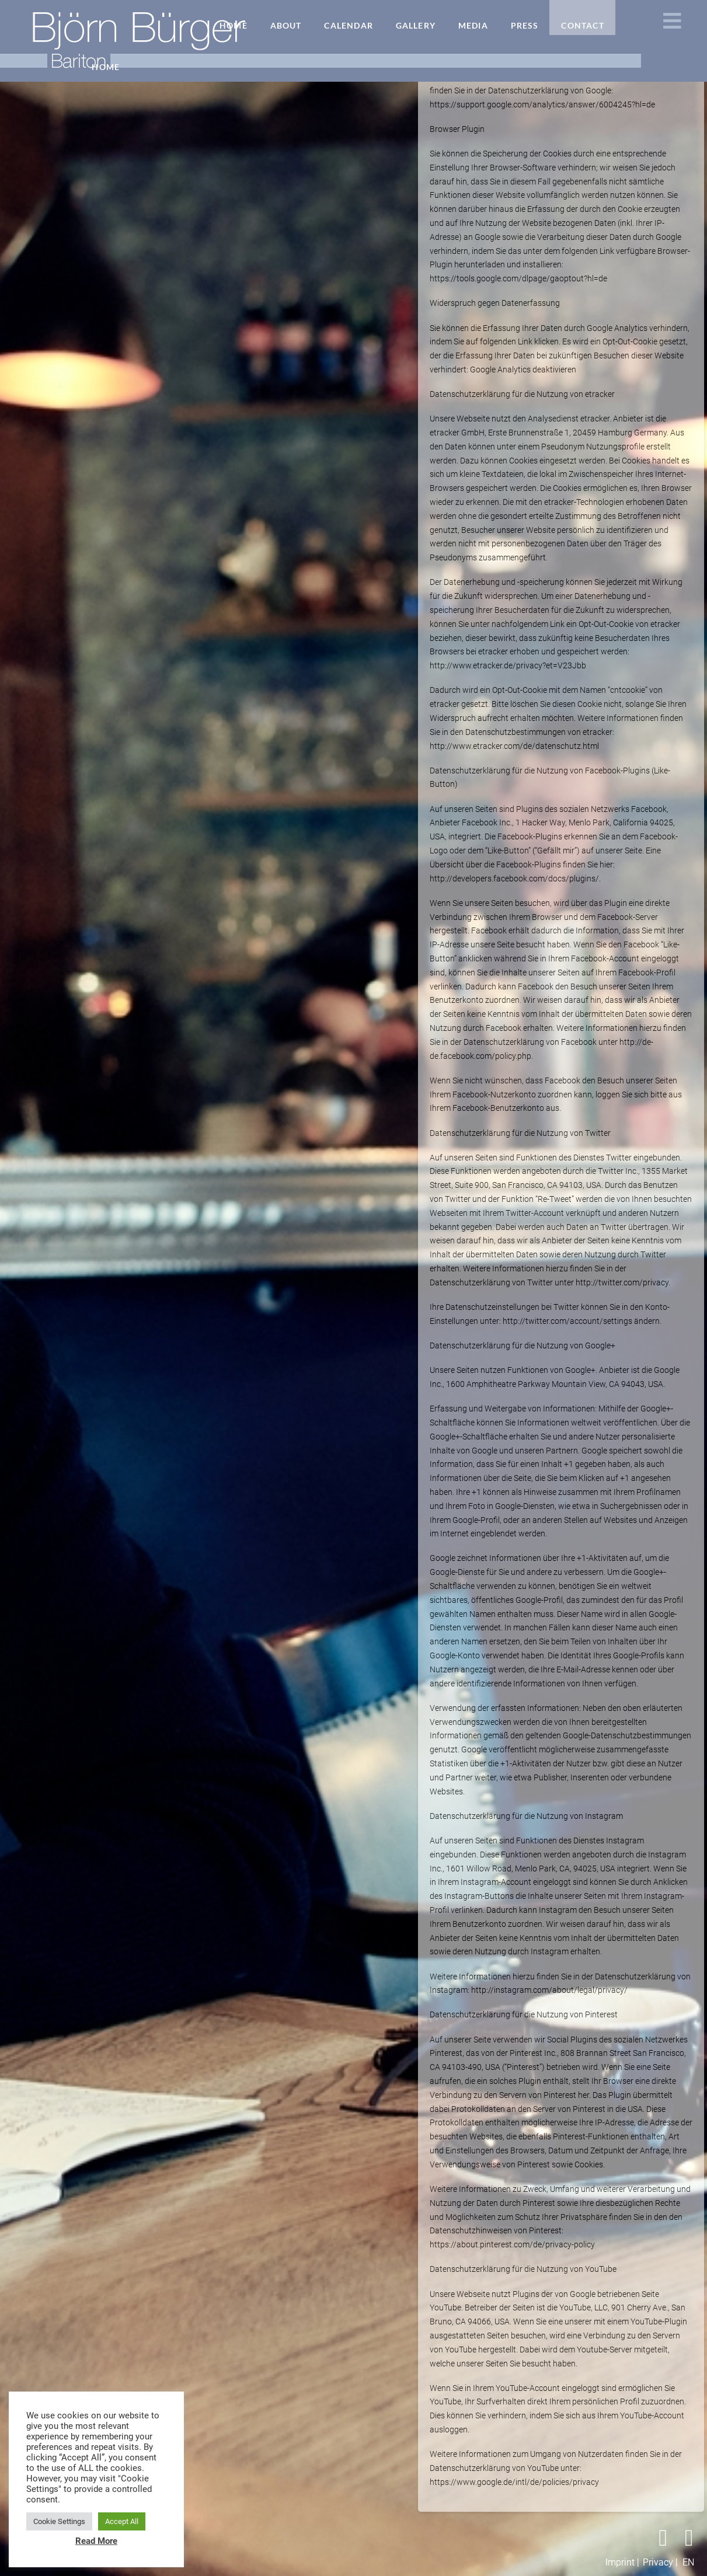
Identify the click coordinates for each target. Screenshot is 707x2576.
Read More (96, 2541)
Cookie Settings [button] (59, 2521)
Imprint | (622, 2562)
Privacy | (660, 2562)
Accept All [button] (121, 2521)
